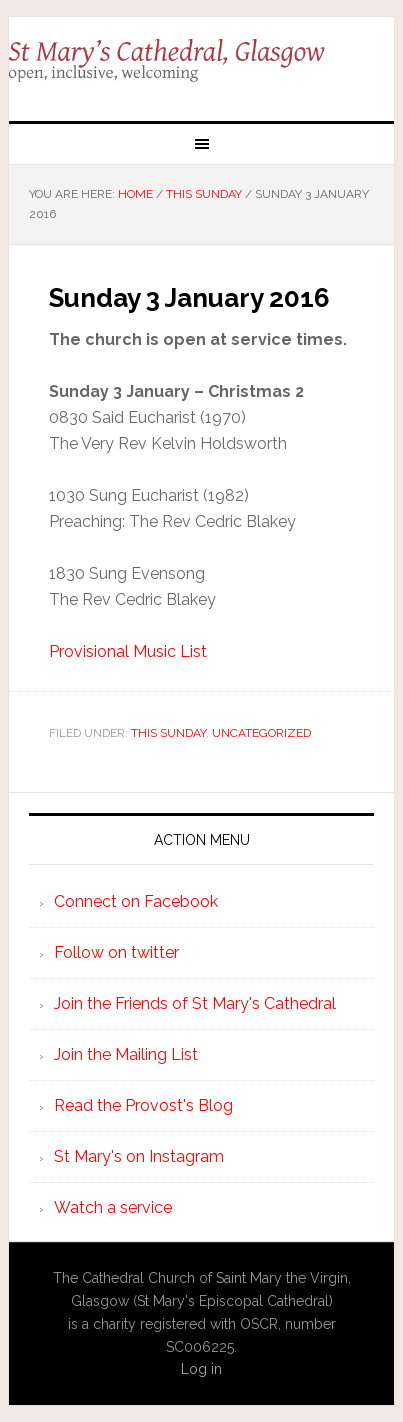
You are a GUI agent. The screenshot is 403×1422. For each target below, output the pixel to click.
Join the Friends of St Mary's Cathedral (195, 1003)
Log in (201, 1369)
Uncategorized (261, 733)
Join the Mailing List (126, 1054)
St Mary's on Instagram (139, 1156)
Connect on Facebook (136, 901)
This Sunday (168, 733)
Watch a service (113, 1207)
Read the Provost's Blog (143, 1105)
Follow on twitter (116, 952)
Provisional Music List (128, 651)
